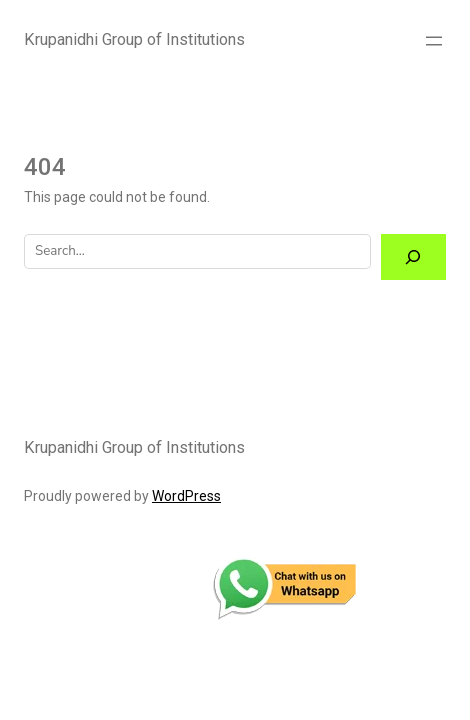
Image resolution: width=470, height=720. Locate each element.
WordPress (186, 496)
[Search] (413, 257)
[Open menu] (434, 41)
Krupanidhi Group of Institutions (134, 39)
